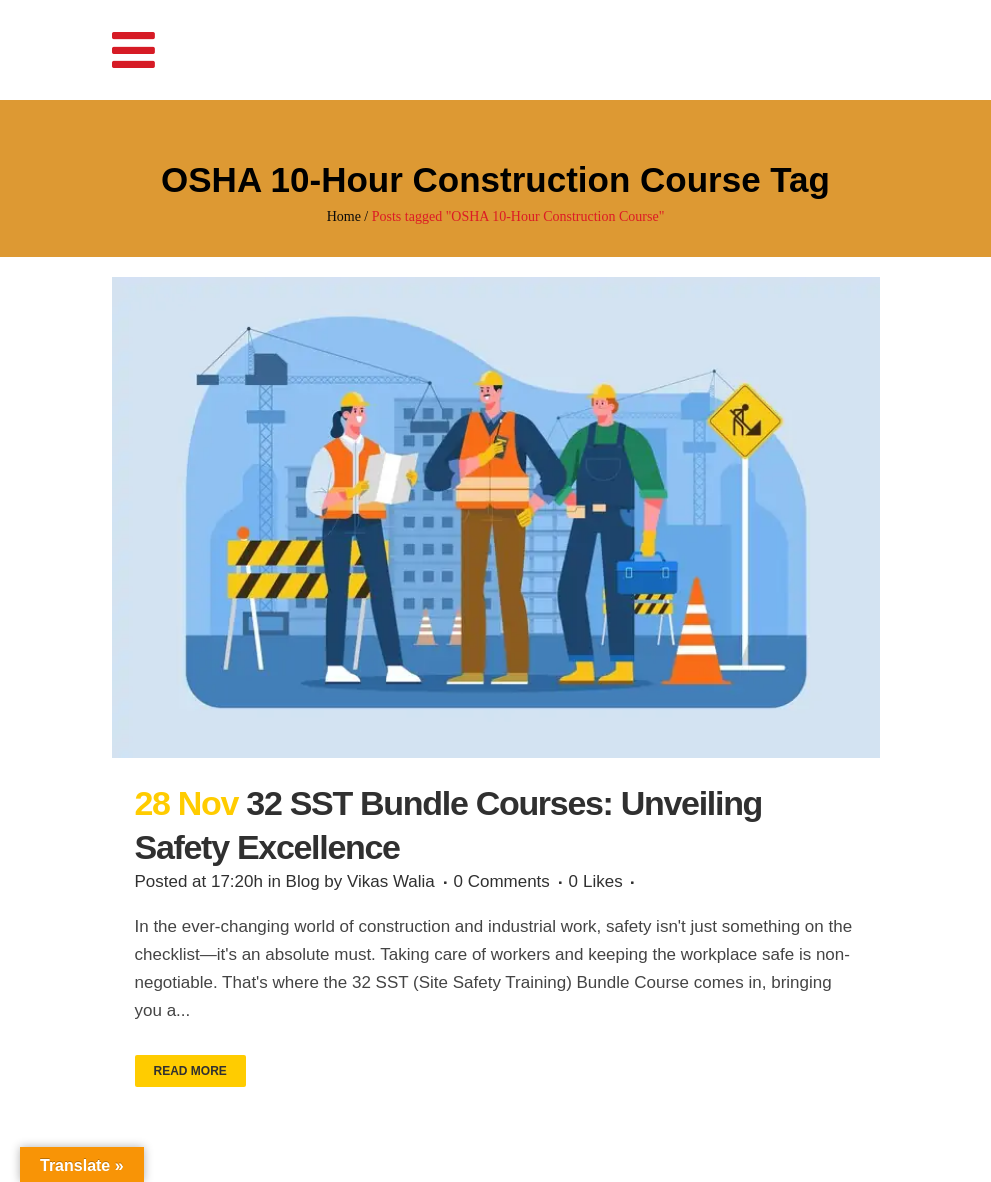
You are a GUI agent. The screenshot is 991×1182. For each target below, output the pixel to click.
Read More (190, 1071)
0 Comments (502, 881)
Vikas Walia (391, 881)
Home (344, 216)
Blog (303, 881)
